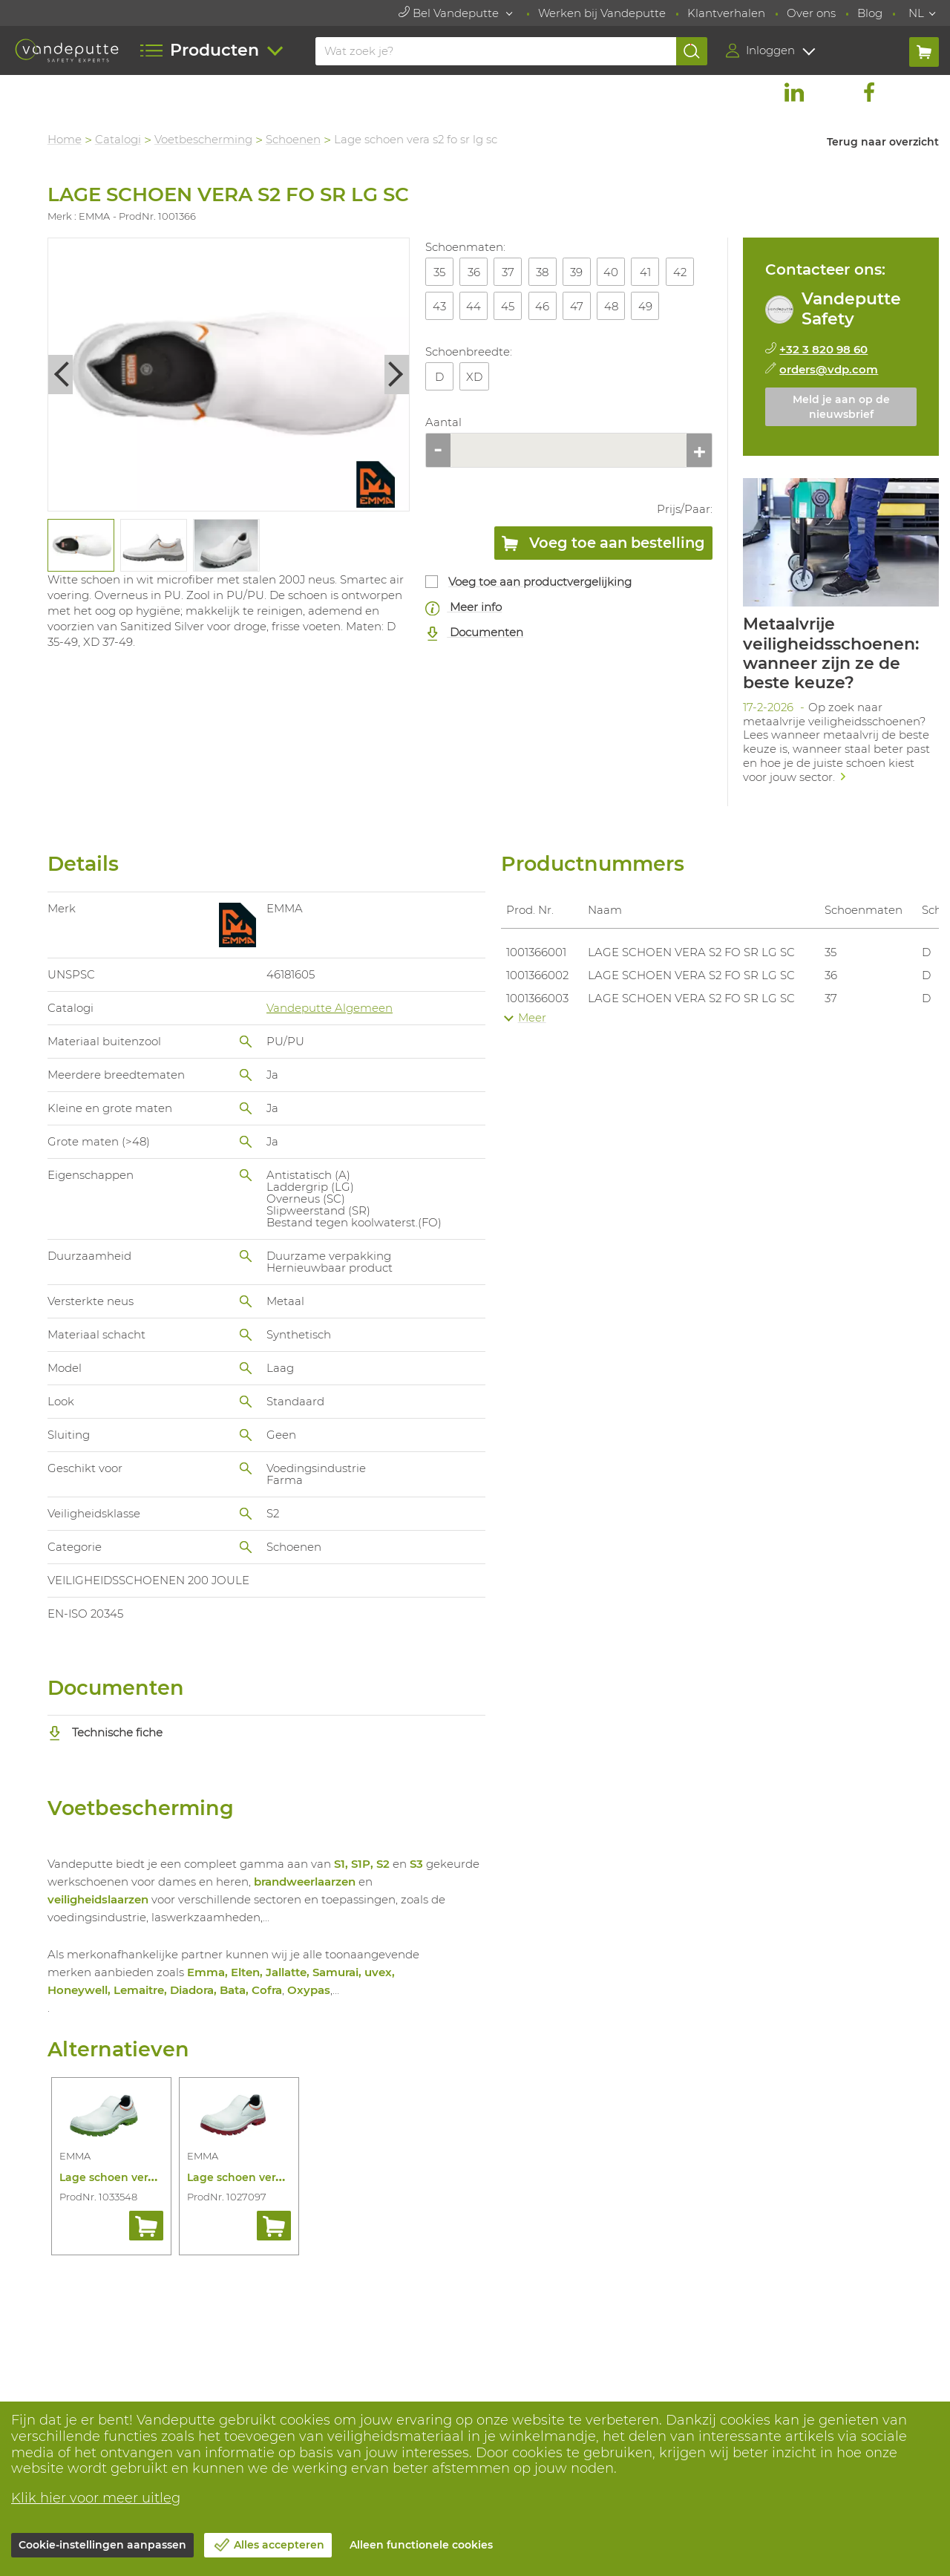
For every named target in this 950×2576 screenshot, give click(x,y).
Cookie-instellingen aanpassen (102, 2545)
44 (474, 306)
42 (680, 272)
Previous (61, 374)
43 (439, 306)
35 (439, 272)
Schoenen (293, 139)
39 (577, 272)
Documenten (474, 633)
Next (398, 374)
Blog (869, 13)
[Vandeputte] (66, 50)
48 (611, 306)
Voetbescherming (204, 139)
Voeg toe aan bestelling (603, 546)
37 (508, 272)
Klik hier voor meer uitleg (95, 2498)
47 (576, 306)
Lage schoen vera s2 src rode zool (278, 2177)
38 (543, 272)
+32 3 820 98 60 (824, 349)
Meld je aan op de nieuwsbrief (841, 407)
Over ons (811, 13)
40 (611, 272)
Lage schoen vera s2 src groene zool (157, 2177)
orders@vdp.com (829, 369)
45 (508, 306)
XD (475, 377)
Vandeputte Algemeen (330, 1008)
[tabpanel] (81, 545)
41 (645, 272)
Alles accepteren (279, 2545)
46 (543, 306)
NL (916, 13)
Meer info (463, 607)
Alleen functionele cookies (421, 2545)
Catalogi (119, 139)
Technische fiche (106, 1732)
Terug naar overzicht (883, 141)
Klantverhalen (726, 13)
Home (65, 139)
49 (645, 306)
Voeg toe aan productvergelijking (540, 582)
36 (474, 272)
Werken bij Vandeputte (602, 13)
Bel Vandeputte (450, 13)
